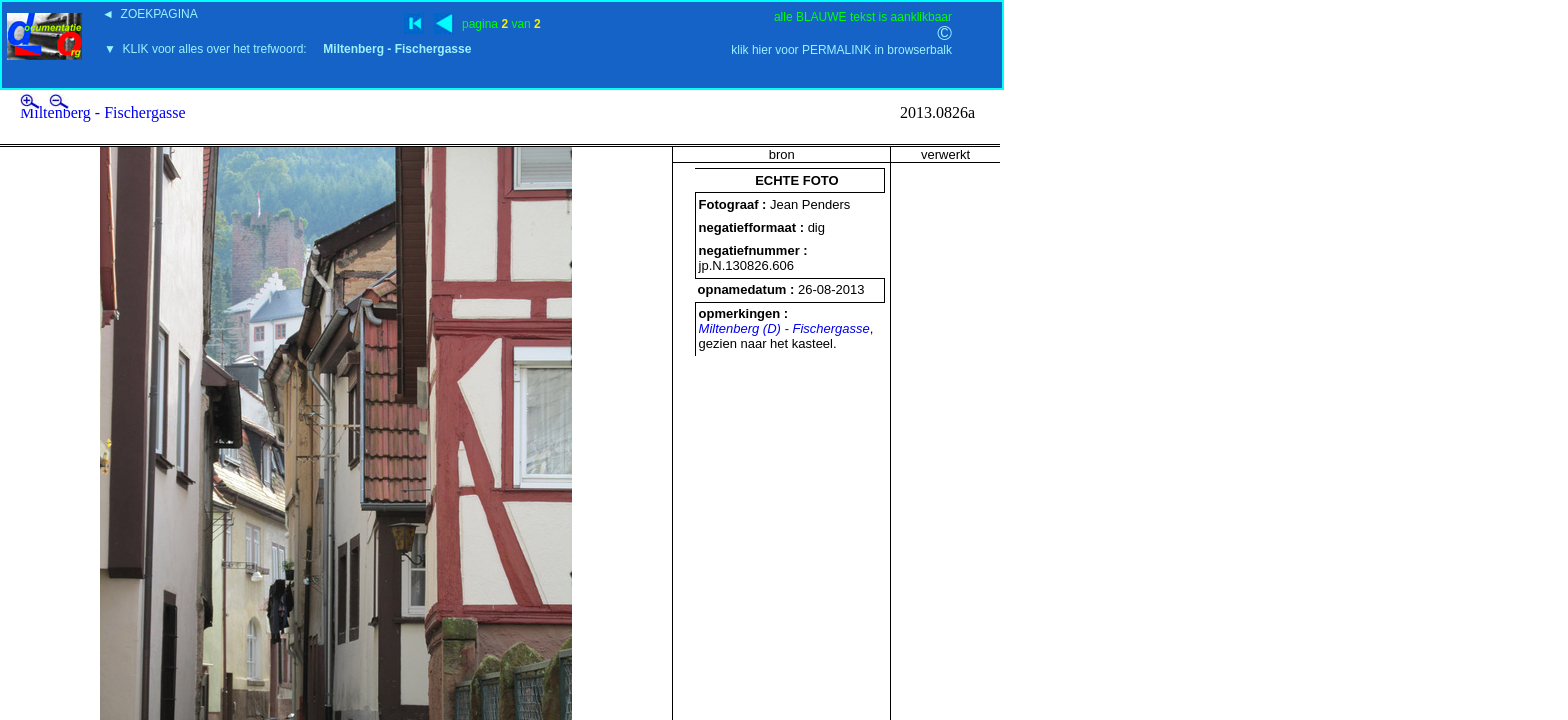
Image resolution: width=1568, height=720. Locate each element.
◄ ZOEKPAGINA (150, 14)
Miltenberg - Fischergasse (103, 112)
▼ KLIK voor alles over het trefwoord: (287, 49)
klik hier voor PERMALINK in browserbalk (841, 50)
